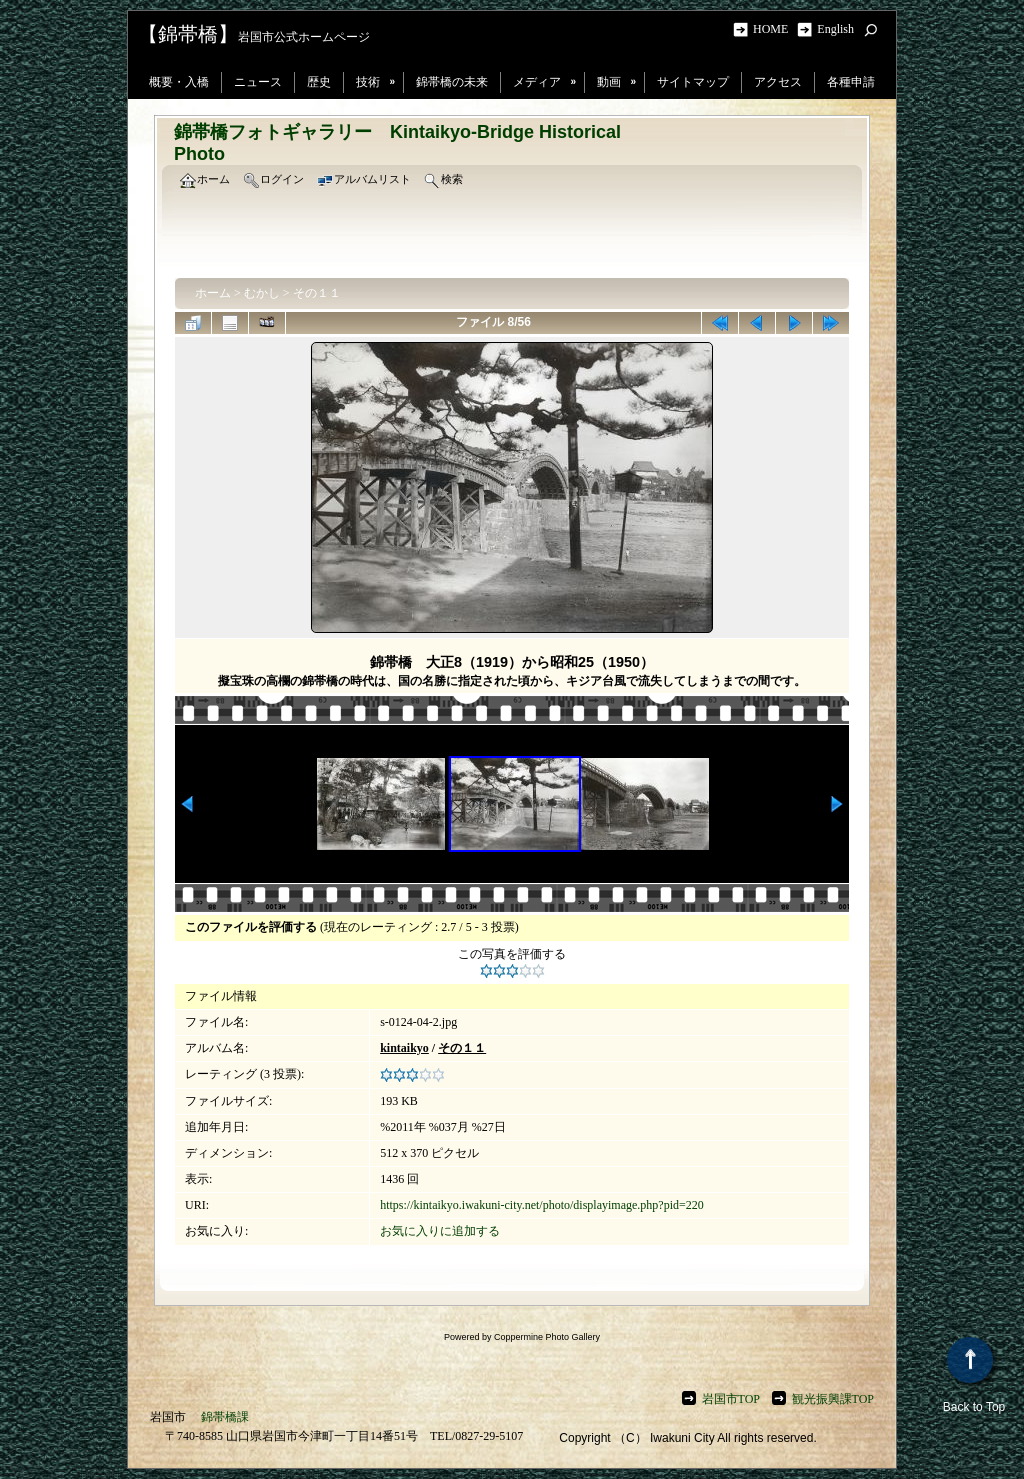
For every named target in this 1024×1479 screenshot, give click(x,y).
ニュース (258, 82)
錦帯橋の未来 (452, 82)
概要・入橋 (179, 82)
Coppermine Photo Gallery (547, 1337)
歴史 (319, 82)
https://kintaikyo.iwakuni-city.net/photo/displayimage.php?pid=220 (542, 1205)
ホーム (213, 293)
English (835, 29)
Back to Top (974, 1375)
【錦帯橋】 (188, 34)
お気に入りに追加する (440, 1231)
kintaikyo (404, 1048)
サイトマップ (693, 82)
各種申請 (851, 82)
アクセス (778, 82)
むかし (262, 293)
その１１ (317, 293)
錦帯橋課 (225, 1417)
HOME (773, 29)
